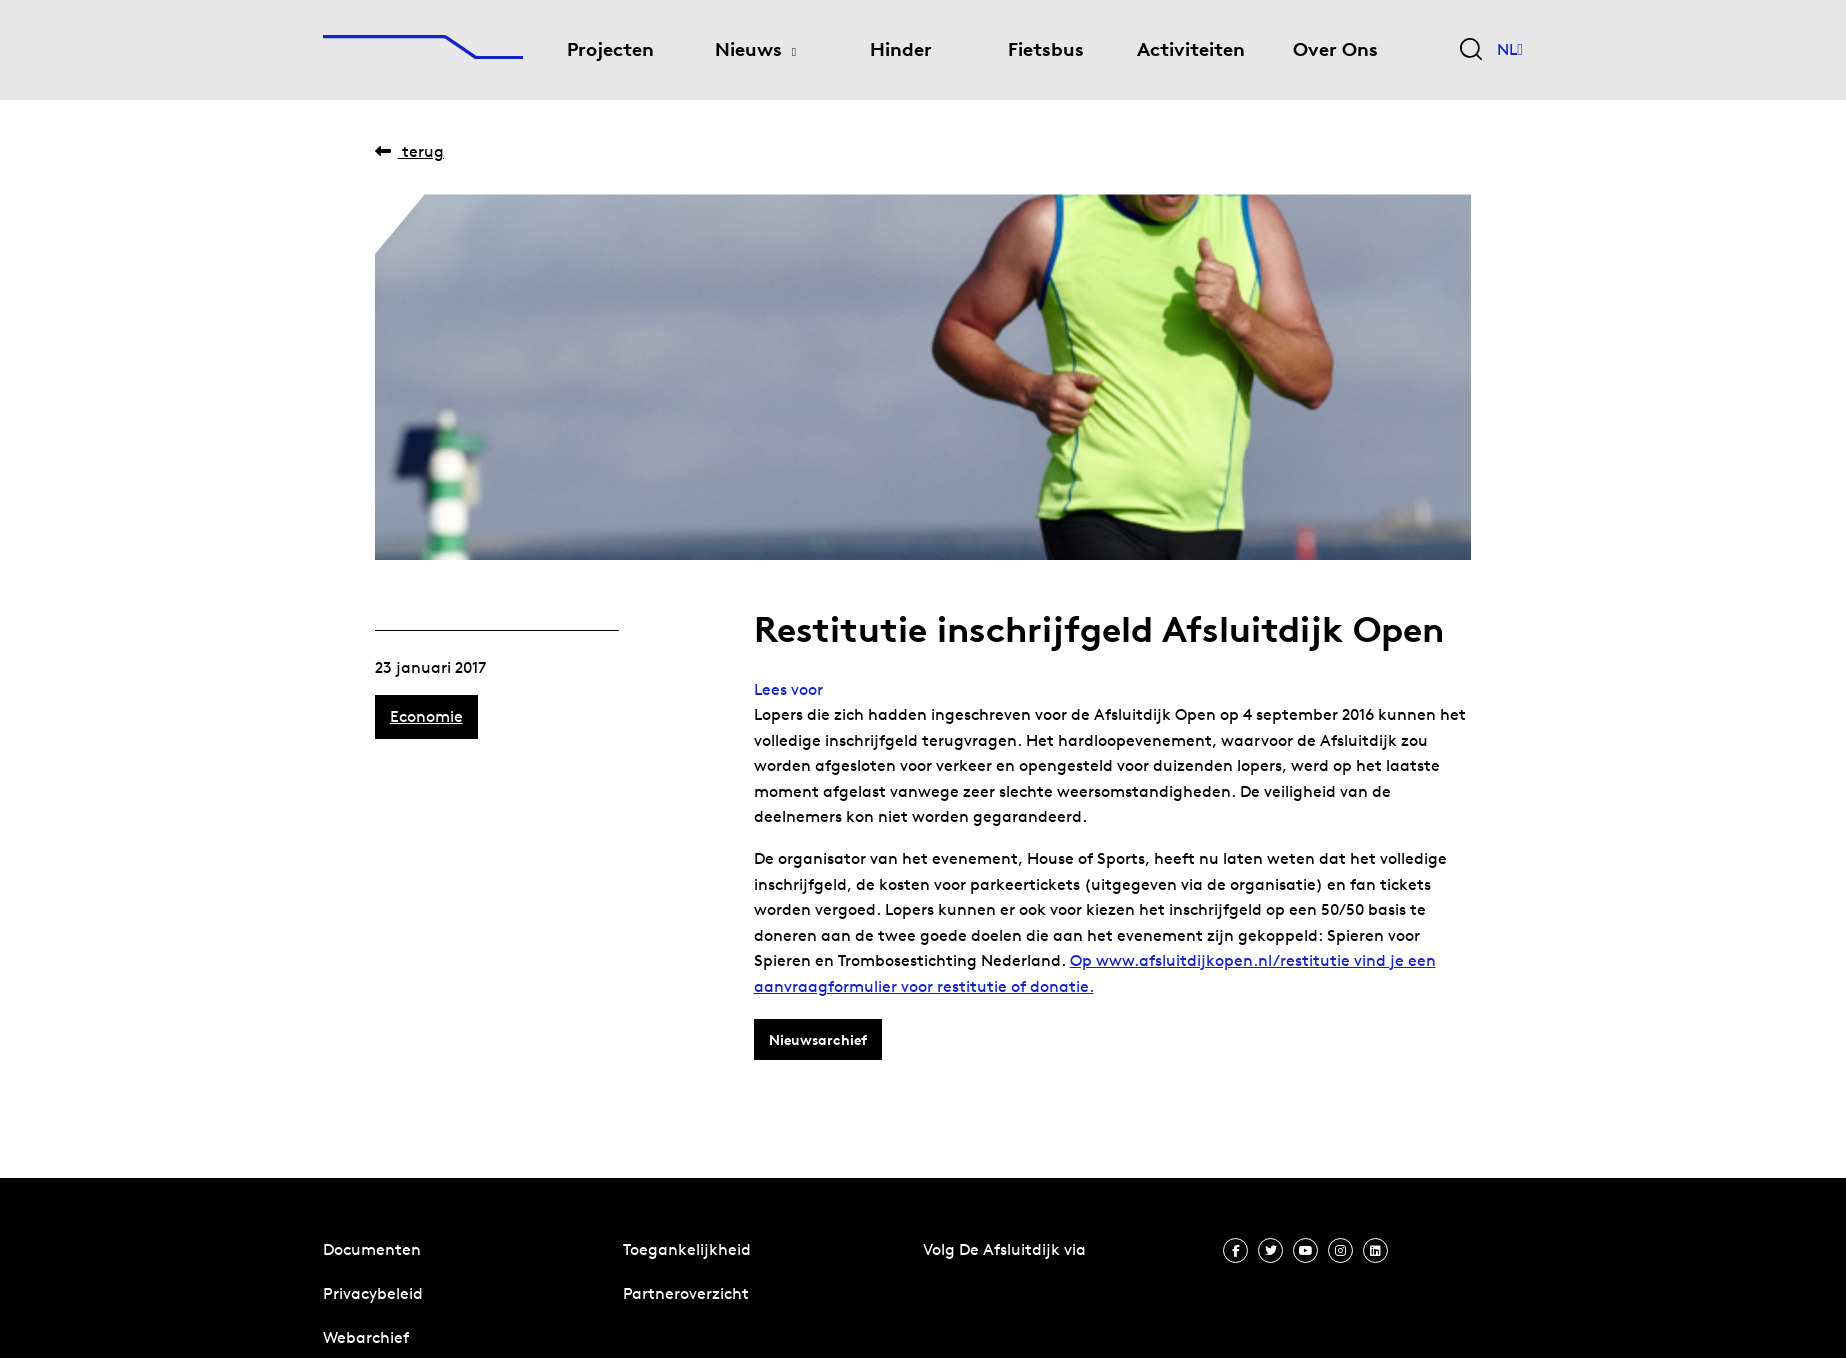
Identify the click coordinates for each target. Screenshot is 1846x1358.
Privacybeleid (373, 1293)
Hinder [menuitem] (901, 49)
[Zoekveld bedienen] (1471, 50)
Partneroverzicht (686, 1293)
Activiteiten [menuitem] (1191, 49)
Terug (409, 151)
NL (1510, 50)
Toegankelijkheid (687, 1249)
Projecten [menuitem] (610, 49)
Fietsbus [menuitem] (1046, 49)
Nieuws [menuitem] (748, 49)
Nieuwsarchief (818, 1040)
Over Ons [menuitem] (1335, 49)
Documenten (372, 1249)
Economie (426, 716)
